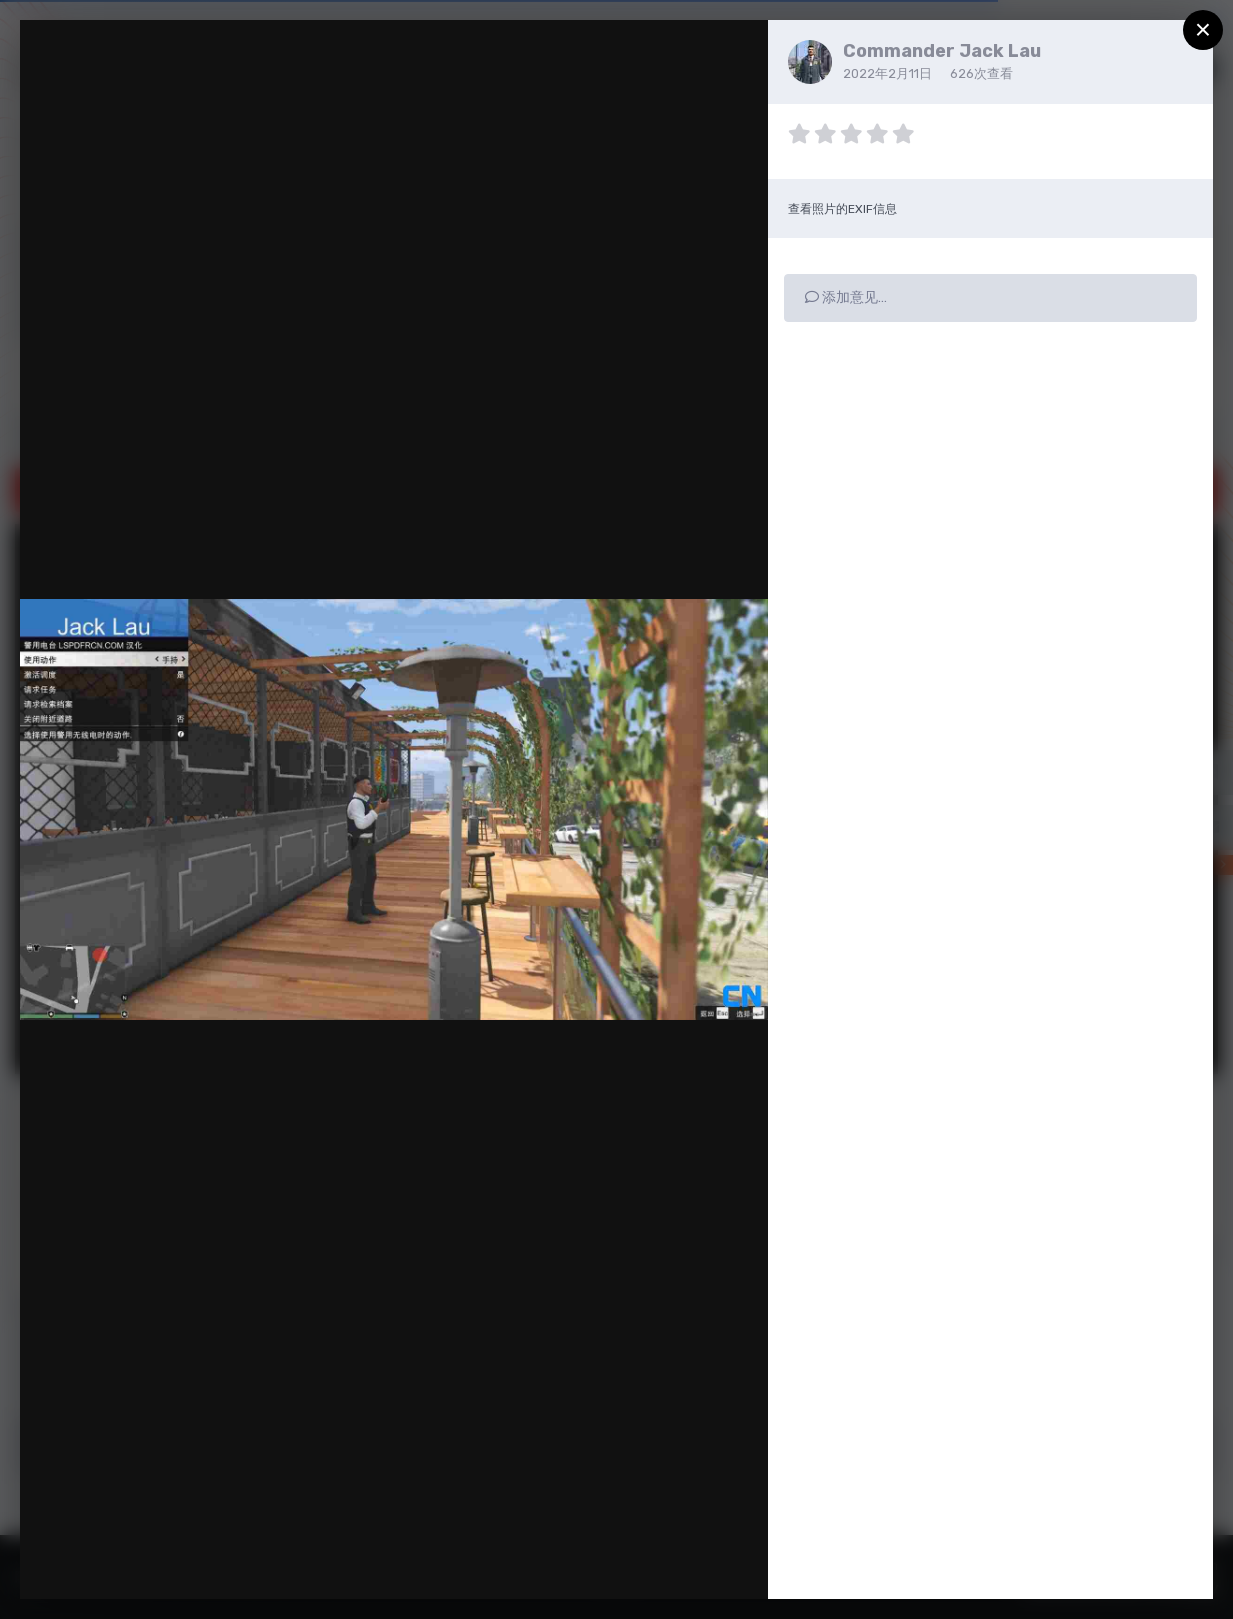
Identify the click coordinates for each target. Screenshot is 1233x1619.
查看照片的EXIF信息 (842, 209)
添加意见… (846, 297)
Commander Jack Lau (942, 51)
